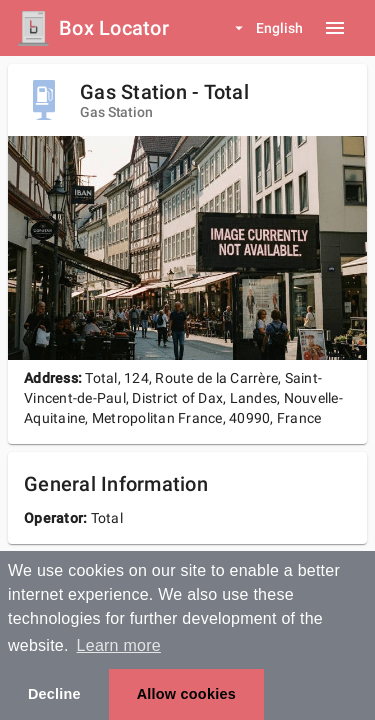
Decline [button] (54, 694)
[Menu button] (335, 28)
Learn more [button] (119, 645)
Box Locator (114, 28)
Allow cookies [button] (186, 694)
